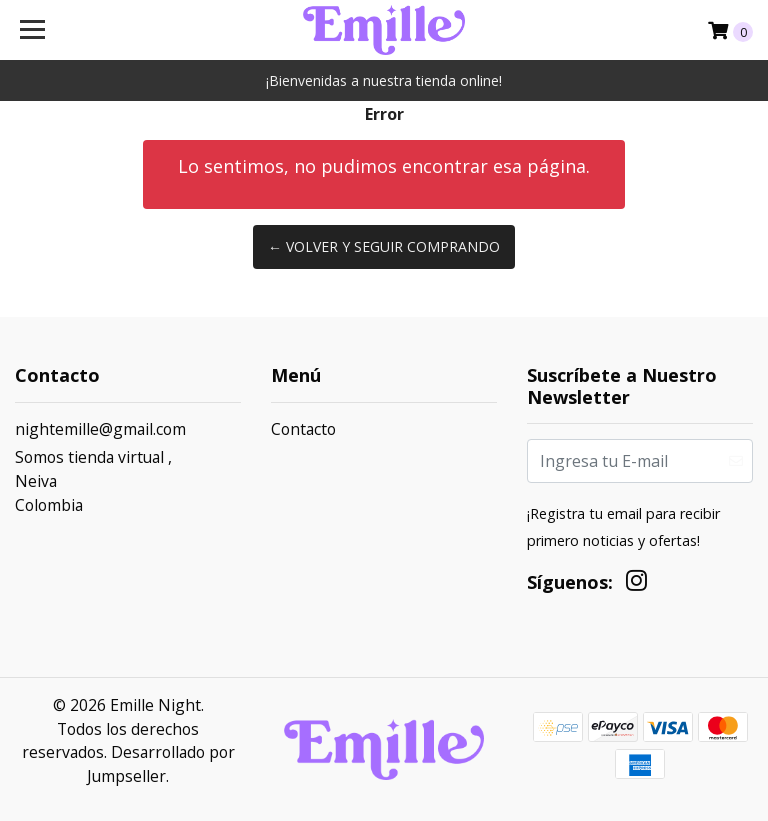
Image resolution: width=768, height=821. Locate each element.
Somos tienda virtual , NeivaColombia (93, 480)
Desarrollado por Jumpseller (161, 764)
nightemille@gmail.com (100, 429)
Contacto (303, 429)
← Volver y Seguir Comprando (384, 246)
